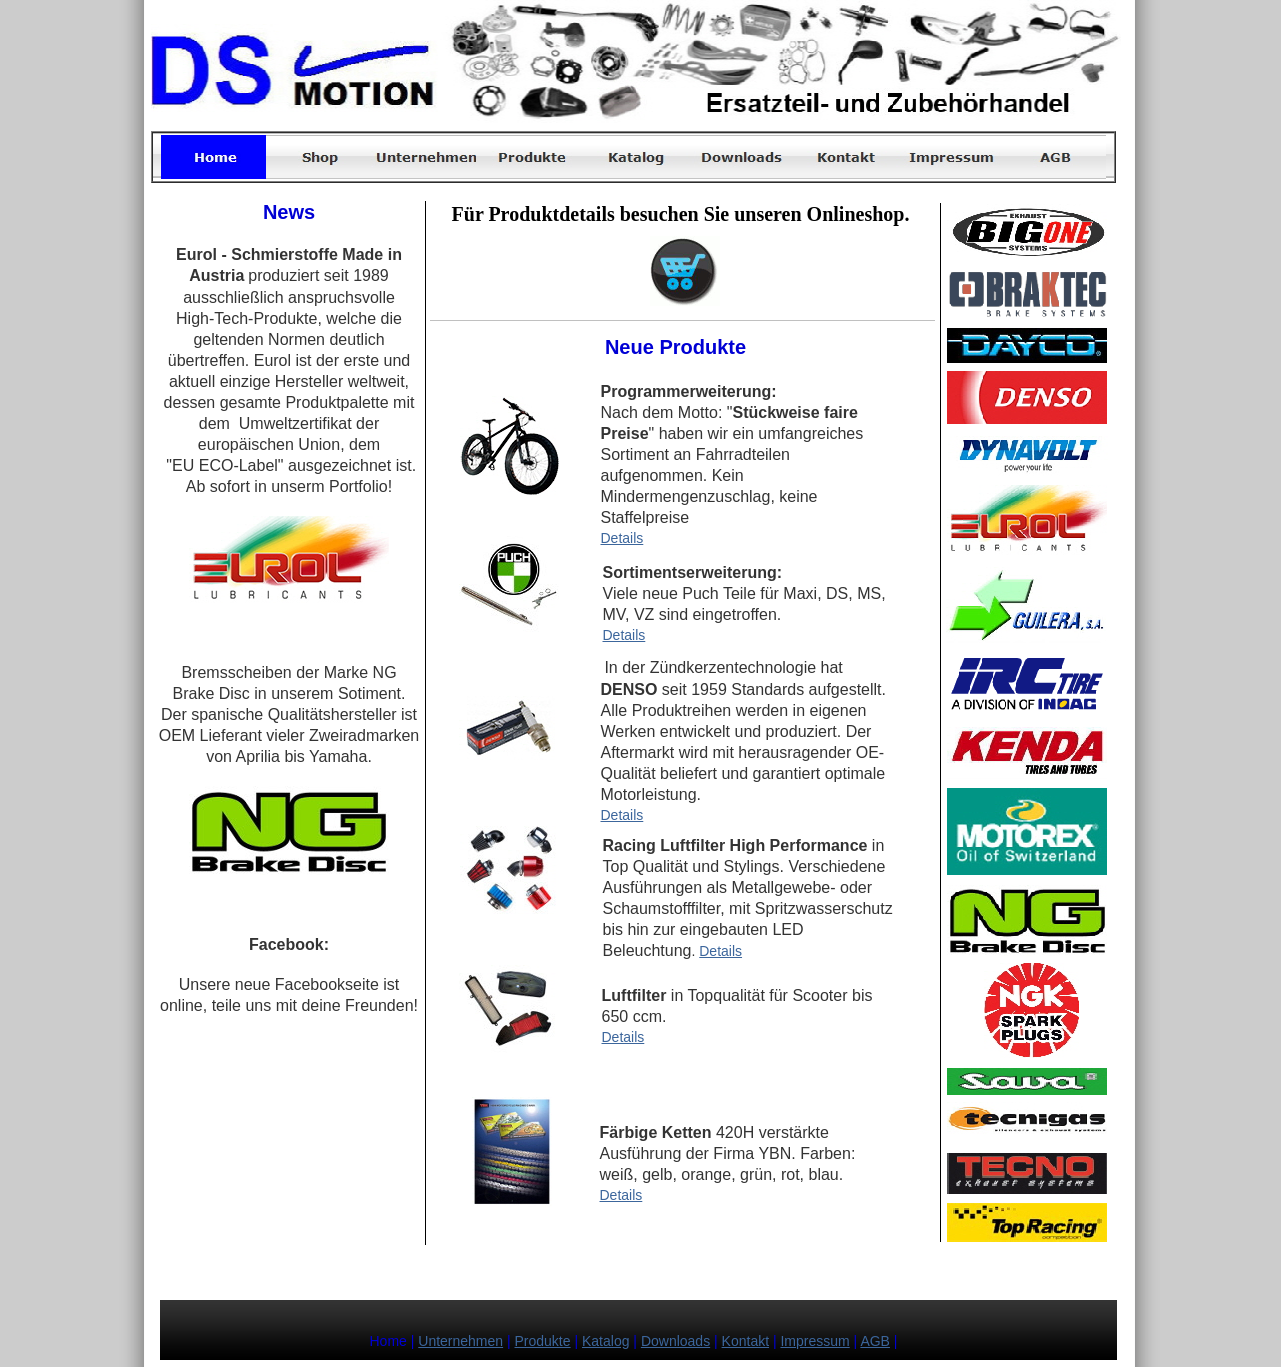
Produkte (543, 1341)
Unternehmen (460, 1341)
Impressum (814, 1341)
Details (622, 538)
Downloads (675, 1341)
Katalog (605, 1341)
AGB (875, 1341)
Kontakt (745, 1341)
